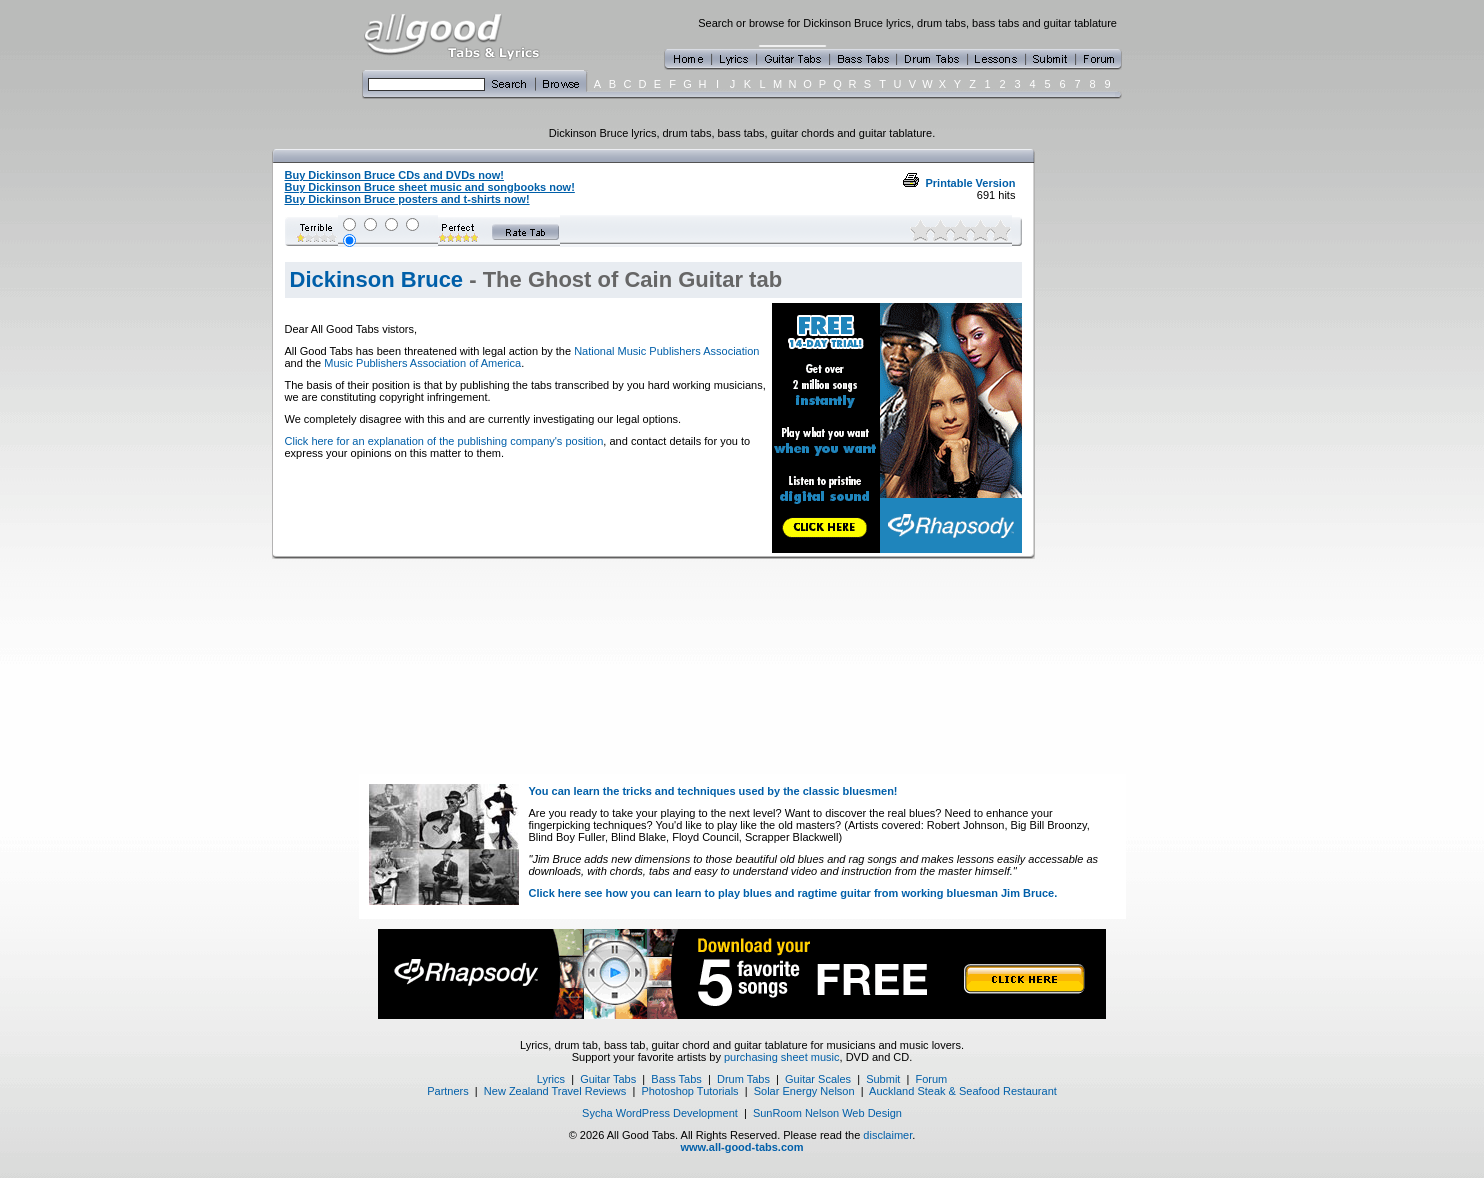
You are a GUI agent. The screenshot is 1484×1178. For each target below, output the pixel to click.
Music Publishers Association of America (422, 363)
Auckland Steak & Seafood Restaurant (963, 1091)
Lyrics (551, 1079)
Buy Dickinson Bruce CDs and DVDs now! (394, 175)
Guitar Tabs (608, 1079)
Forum (932, 1079)
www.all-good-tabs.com (741, 1147)
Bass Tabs (676, 1079)
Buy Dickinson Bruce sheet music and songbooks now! (430, 187)
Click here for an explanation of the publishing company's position (444, 441)
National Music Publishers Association (666, 351)
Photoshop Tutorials (689, 1091)
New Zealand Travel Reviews (555, 1091)
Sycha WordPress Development (660, 1113)
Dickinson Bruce (377, 279)
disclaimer (887, 1135)
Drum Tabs (743, 1079)
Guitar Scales (818, 1079)
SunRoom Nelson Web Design (827, 1113)
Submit (883, 1079)
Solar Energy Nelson (804, 1091)
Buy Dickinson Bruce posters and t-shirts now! (407, 199)
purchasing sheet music (782, 1057)
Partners (448, 1091)
